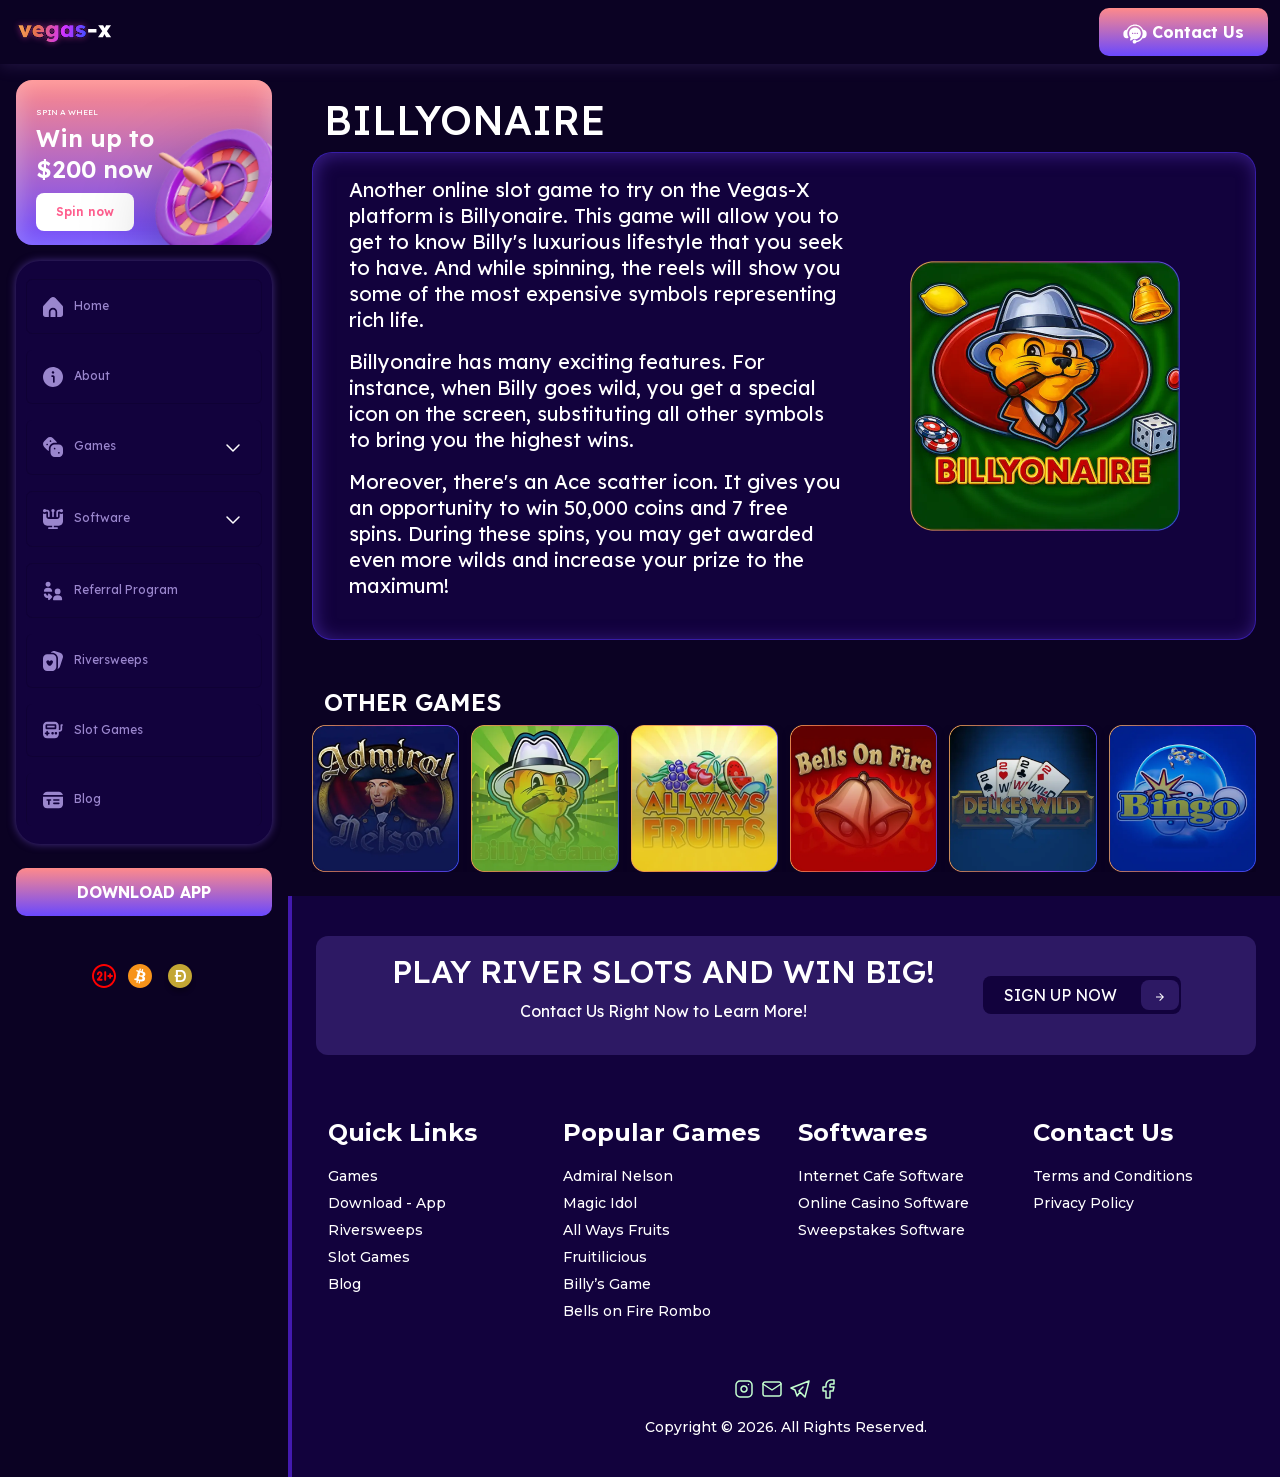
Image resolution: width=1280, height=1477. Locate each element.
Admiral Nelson (618, 1176)
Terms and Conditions (1113, 1176)
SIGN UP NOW (1091, 995)
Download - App (387, 1203)
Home (76, 307)
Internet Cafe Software (881, 1176)
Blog (72, 800)
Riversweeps (95, 661)
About (76, 377)
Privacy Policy (1083, 1203)
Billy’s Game (607, 1284)
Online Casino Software (883, 1203)
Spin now (85, 211)
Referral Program (110, 591)
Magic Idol (600, 1203)
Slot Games (93, 730)
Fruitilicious (605, 1257)
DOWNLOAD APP (144, 892)
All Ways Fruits (616, 1230)
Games (353, 1176)
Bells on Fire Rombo (637, 1311)
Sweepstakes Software (881, 1230)
